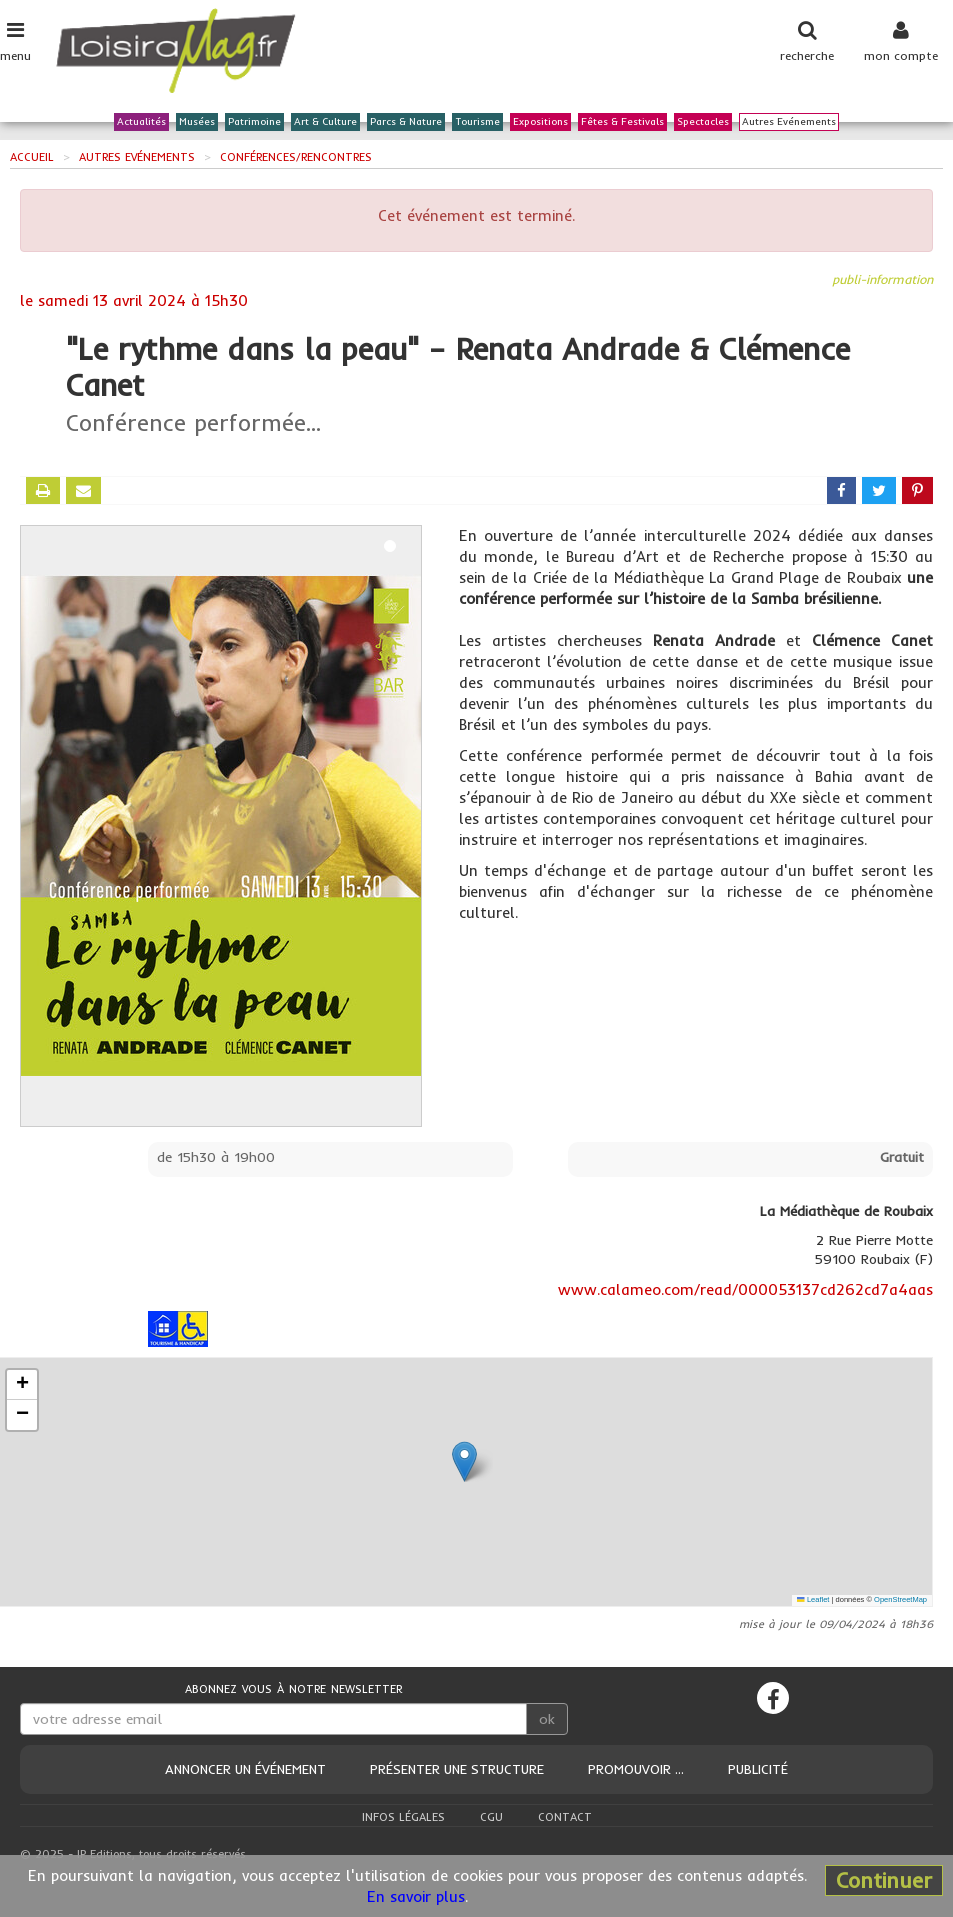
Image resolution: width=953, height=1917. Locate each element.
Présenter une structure (457, 1769)
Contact (565, 1817)
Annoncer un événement (245, 1769)
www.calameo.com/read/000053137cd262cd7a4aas (745, 1289)
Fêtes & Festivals (622, 122)
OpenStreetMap (900, 1599)
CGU (491, 1817)
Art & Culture (325, 122)
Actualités (141, 122)
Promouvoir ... (636, 1769)
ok (547, 1719)
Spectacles (703, 122)
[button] (464, 1461)
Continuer (884, 1880)
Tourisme (477, 122)
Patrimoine (254, 122)
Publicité (758, 1769)
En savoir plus (416, 1896)
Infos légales (403, 1817)
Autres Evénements (789, 122)
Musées (197, 122)
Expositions (540, 122)
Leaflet (813, 1599)
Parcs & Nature (406, 122)
